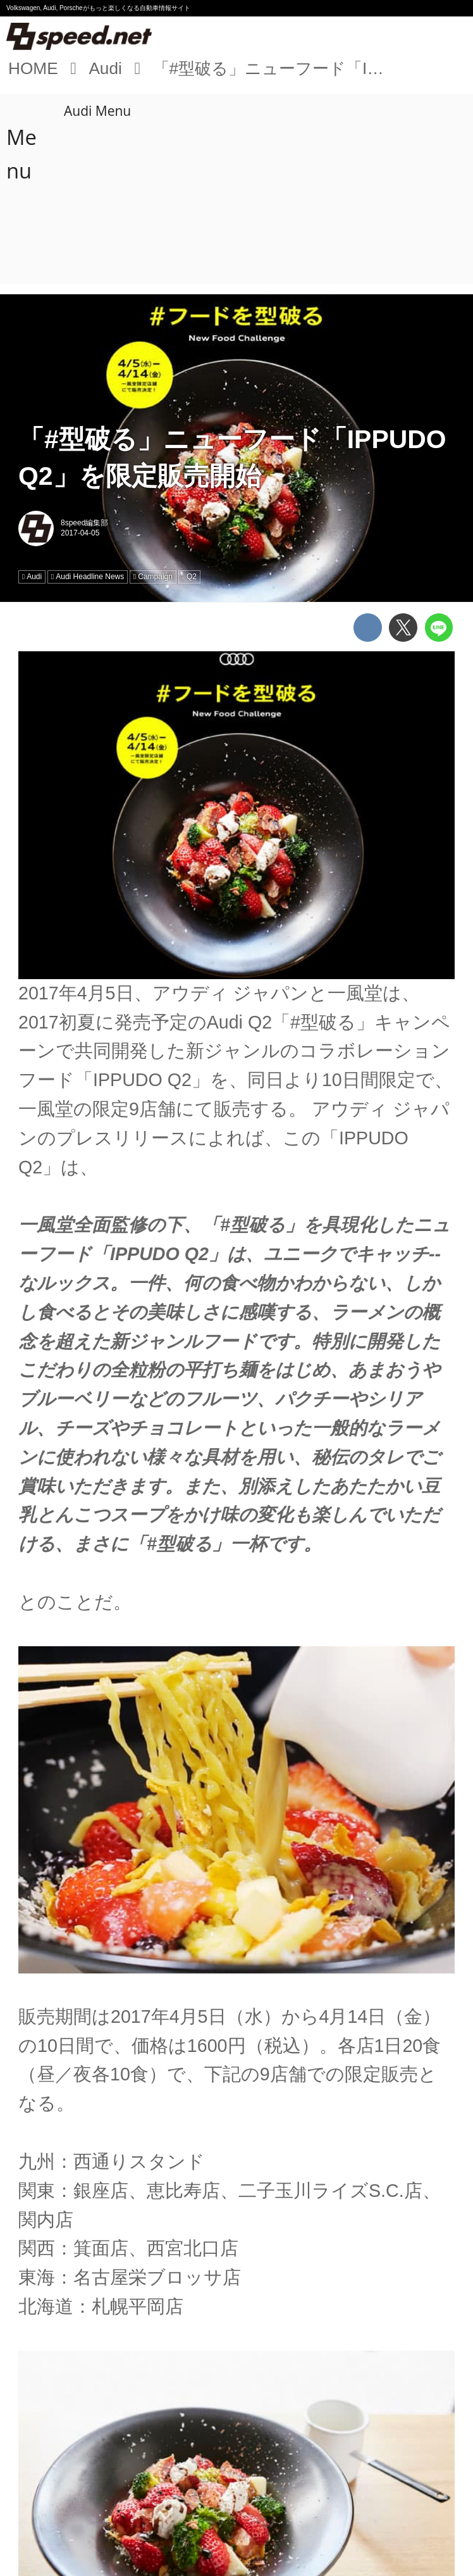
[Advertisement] (238, 189)
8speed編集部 (84, 522)
